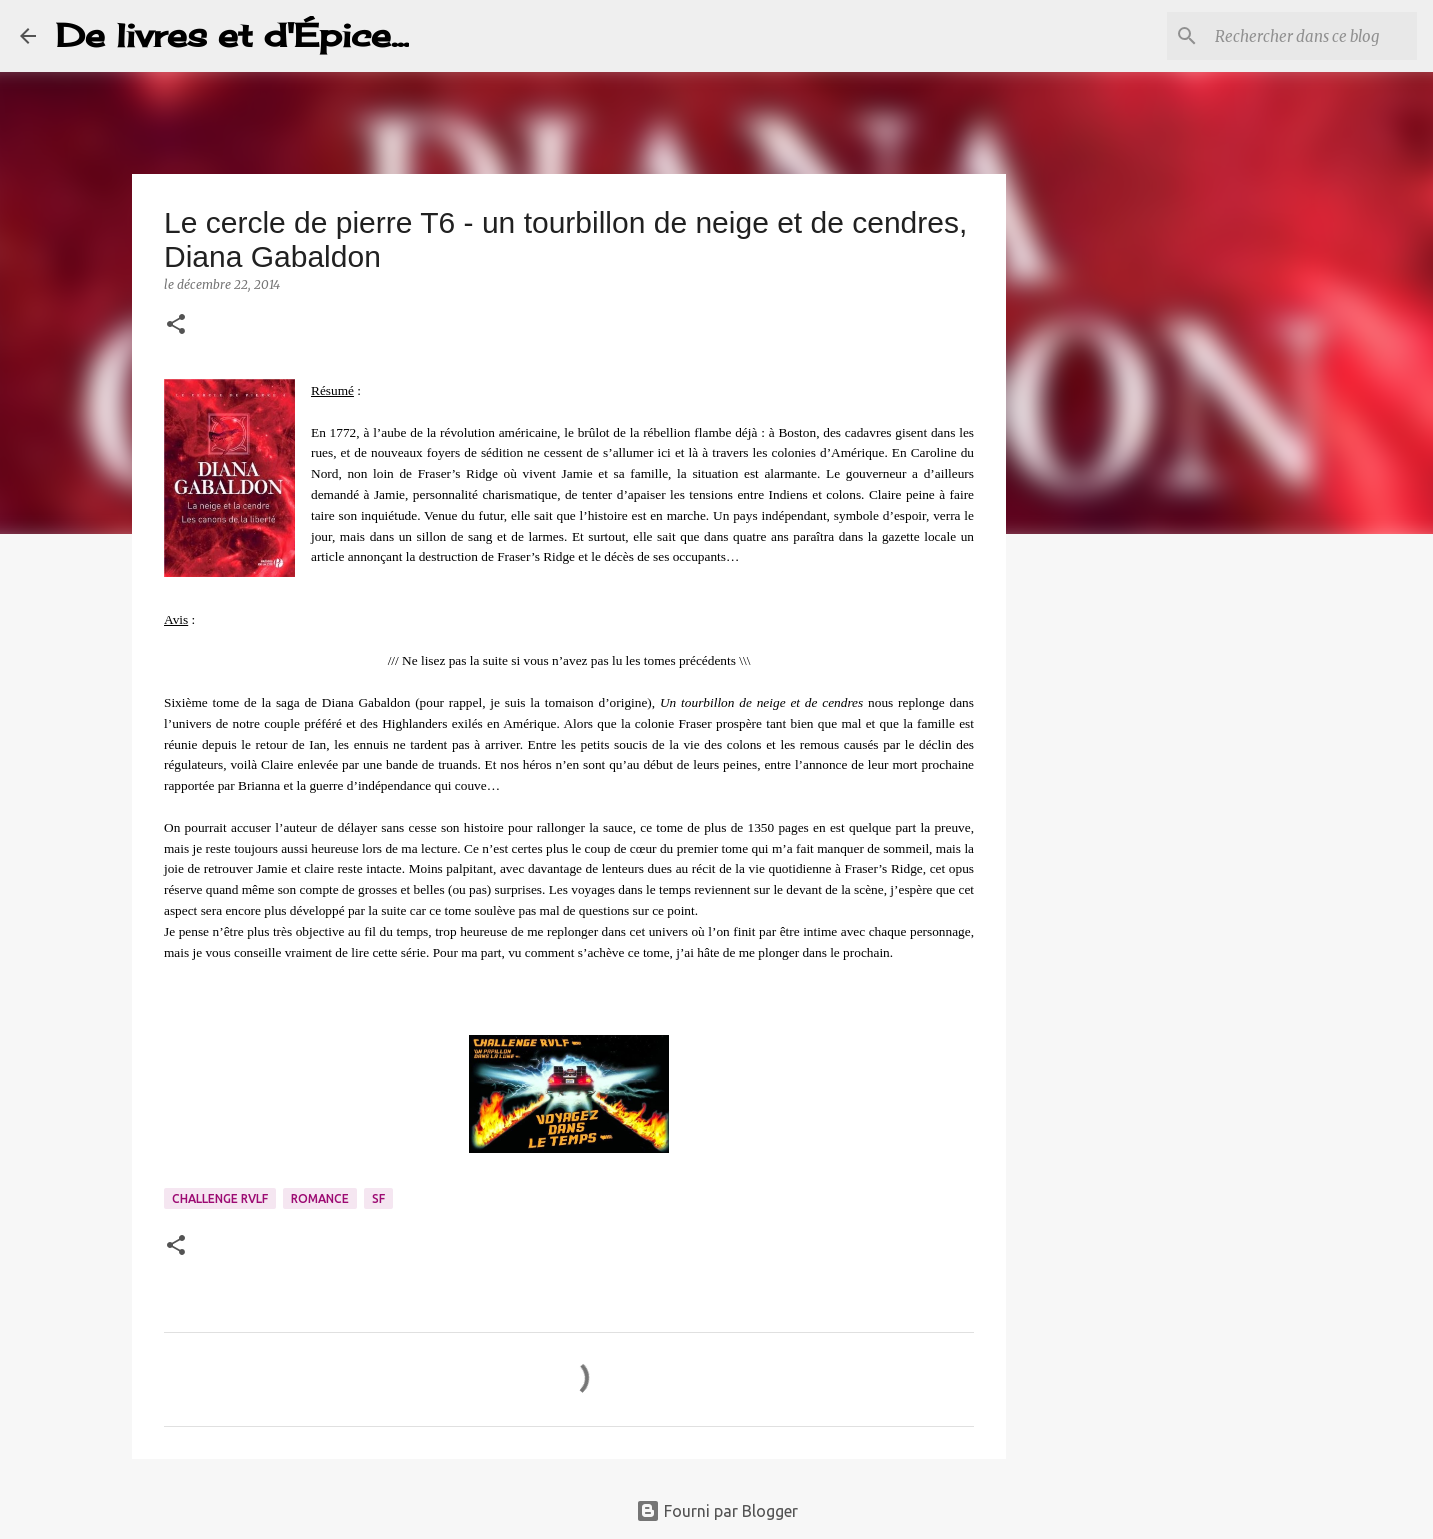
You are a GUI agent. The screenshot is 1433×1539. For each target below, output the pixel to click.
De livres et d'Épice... (232, 35)
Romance (320, 1198)
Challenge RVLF (220, 1198)
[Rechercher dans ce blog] (1312, 36)
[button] (176, 325)
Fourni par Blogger (717, 1511)
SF (378, 1198)
